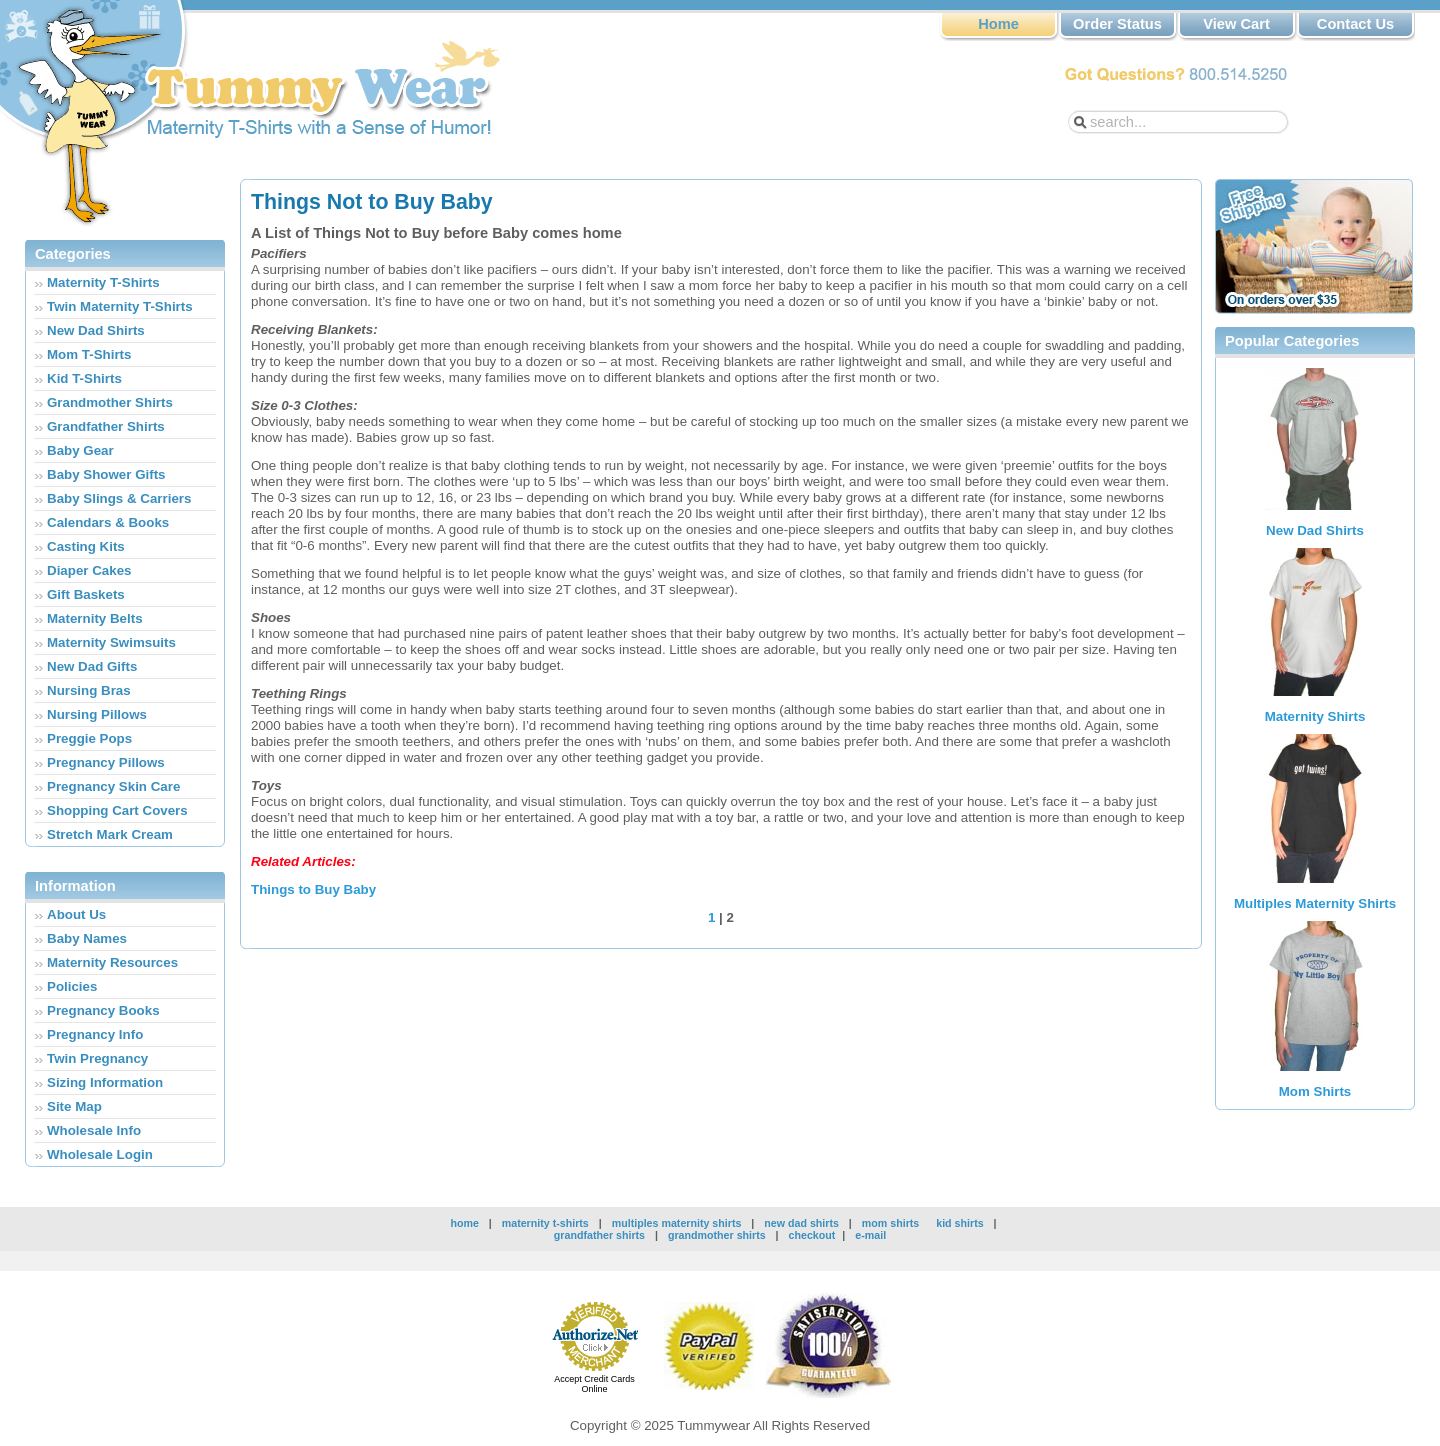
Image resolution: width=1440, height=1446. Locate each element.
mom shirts (890, 1223)
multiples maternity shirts (678, 1223)
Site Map (74, 1106)
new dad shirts (801, 1223)
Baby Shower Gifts (106, 474)
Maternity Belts (95, 618)
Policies (72, 986)
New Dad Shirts (96, 330)
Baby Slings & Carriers (119, 498)
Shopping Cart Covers (117, 810)
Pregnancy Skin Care (113, 786)
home (464, 1223)
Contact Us (1355, 24)
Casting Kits (86, 546)
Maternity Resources (112, 962)
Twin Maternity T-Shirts (120, 306)
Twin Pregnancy (97, 1058)
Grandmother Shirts (110, 402)
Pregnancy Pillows (106, 762)
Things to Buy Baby (313, 889)
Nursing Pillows (97, 714)
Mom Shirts (1315, 1091)
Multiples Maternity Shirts (1315, 903)
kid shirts (959, 1223)
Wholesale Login (100, 1154)
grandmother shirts (717, 1235)
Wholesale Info (94, 1130)
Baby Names (87, 938)
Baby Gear (80, 450)
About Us (76, 914)
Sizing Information (105, 1082)
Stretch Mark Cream (110, 834)
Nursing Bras (89, 690)
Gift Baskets (86, 594)
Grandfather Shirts (106, 426)
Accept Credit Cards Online (594, 1384)
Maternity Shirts (1315, 716)
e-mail (870, 1235)
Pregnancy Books (103, 1010)
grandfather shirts (599, 1235)
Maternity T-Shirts (103, 282)
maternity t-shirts (545, 1223)
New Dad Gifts (92, 666)
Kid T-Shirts (84, 378)
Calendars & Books (108, 522)
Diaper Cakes (89, 570)
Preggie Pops (89, 738)
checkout (812, 1235)
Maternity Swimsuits (111, 642)
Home (998, 24)
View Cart (1236, 24)
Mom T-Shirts (89, 354)
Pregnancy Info (95, 1034)
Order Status (1117, 24)
